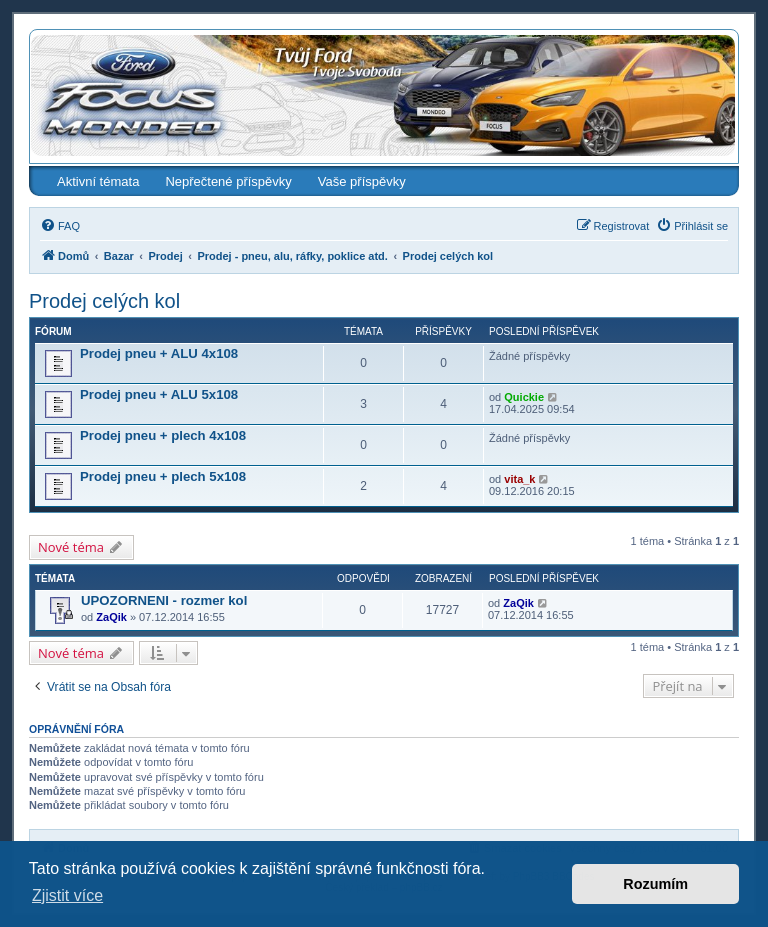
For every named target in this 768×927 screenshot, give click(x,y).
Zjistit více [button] (67, 895)
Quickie (524, 397)
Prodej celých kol (104, 301)
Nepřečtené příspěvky (228, 181)
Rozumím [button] (655, 884)
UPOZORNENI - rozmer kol (164, 600)
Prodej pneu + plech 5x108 (163, 476)
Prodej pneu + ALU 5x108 (159, 394)
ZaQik (111, 617)
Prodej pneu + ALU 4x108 (159, 353)
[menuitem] (60, 226)
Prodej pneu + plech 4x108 (163, 435)
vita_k (519, 479)
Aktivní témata (98, 181)
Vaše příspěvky (362, 181)
